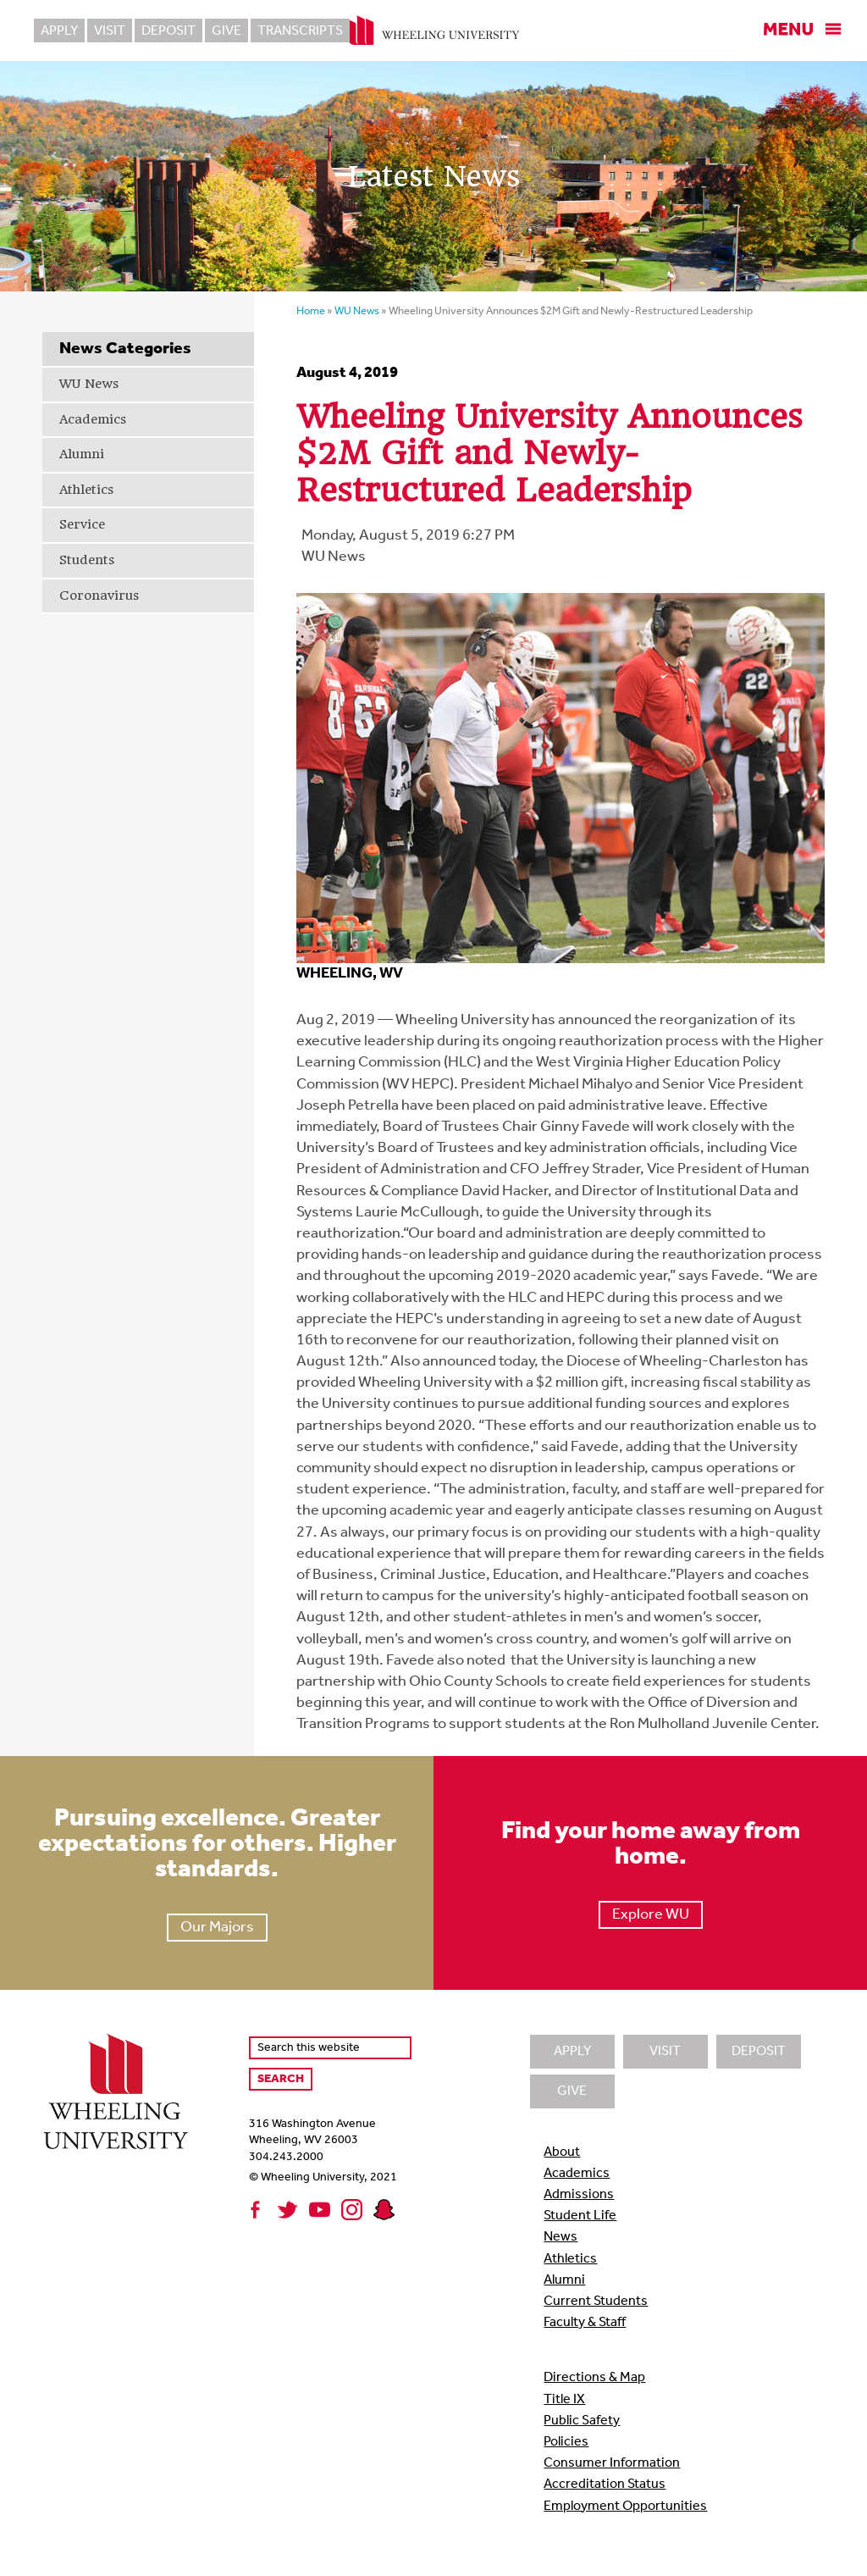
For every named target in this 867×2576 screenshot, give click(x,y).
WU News (89, 383)
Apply (59, 31)
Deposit (168, 31)
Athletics (86, 489)
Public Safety (582, 2421)
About (562, 2152)
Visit (109, 31)
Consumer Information (612, 2463)
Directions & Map (594, 2378)
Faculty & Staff (585, 2322)
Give (226, 31)
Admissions (579, 2195)
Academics (92, 419)
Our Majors (217, 1928)
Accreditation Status (604, 2484)
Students (86, 560)
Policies (566, 2442)
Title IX (564, 2400)
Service (82, 524)
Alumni (81, 454)
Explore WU (650, 1915)
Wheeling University (434, 30)
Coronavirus (99, 595)
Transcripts (300, 31)
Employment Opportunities (625, 2506)
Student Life (580, 2216)
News (560, 2237)
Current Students (596, 2301)
